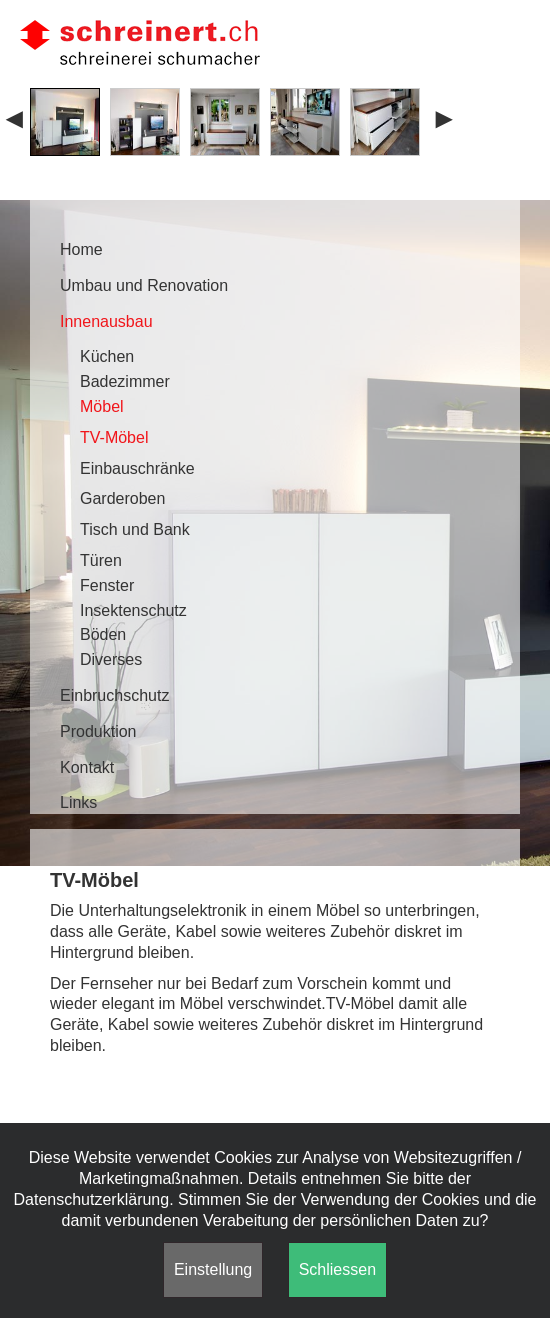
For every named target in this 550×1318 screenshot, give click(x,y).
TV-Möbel (114, 437)
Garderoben (122, 498)
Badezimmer (125, 381)
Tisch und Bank (135, 529)
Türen (101, 560)
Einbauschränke (137, 468)
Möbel (102, 406)
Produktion (98, 731)
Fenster (107, 585)
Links (78, 802)
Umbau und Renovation (144, 285)
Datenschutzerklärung (92, 1199)
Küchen (107, 356)
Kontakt (87, 767)
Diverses (111, 659)
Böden (103, 634)
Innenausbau (106, 321)
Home (81, 249)
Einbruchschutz (114, 695)
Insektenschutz (133, 610)
